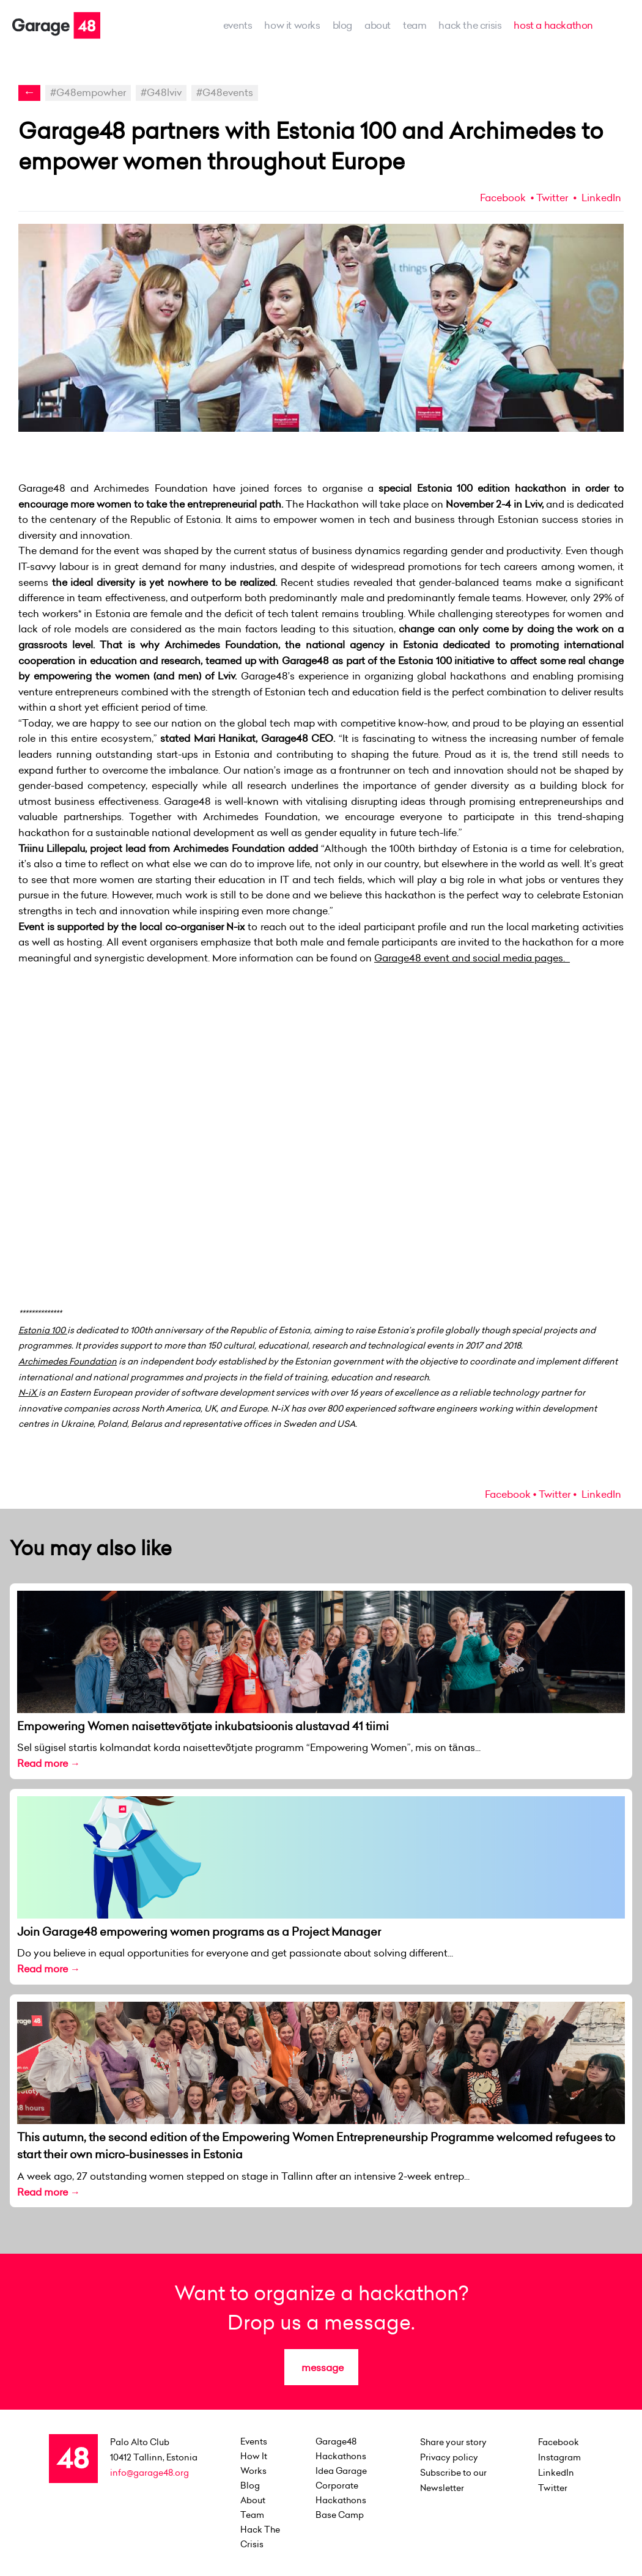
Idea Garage (341, 2471)
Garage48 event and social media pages (468, 957)
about (377, 25)
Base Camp (339, 2515)
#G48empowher (88, 92)
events (238, 25)
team (414, 25)
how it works (292, 25)
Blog (342, 25)
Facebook (503, 197)
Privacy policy (449, 2457)
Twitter (552, 197)
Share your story (453, 2442)
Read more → (48, 1763)
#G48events (224, 92)
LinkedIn (600, 197)
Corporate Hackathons (340, 2492)
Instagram (559, 2457)
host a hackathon (553, 25)
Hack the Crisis (469, 25)
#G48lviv (161, 92)
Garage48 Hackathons (340, 2448)
